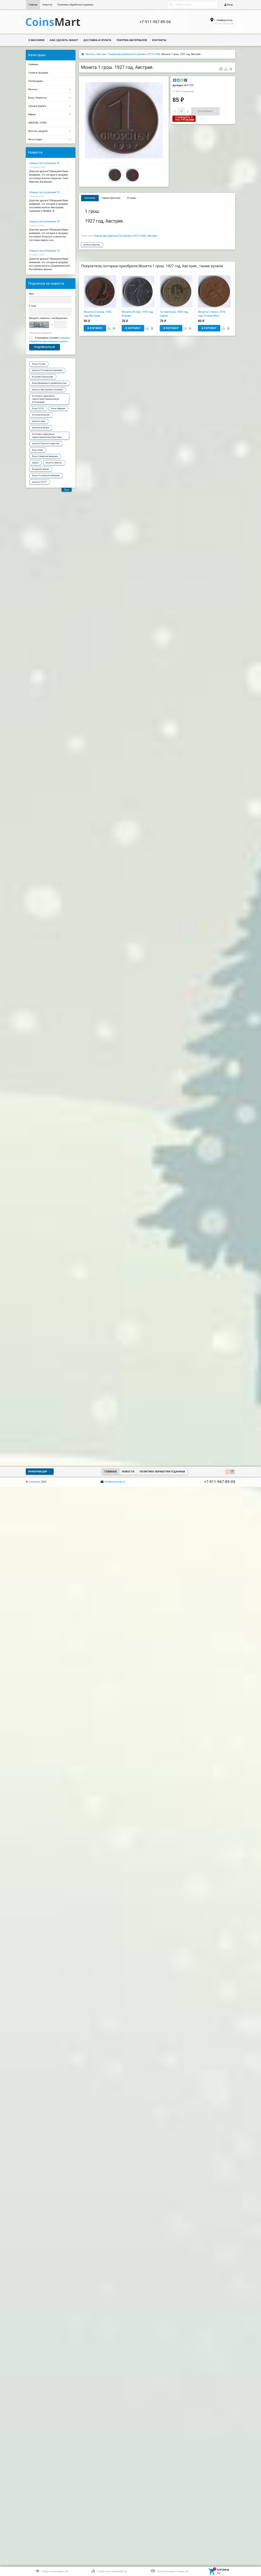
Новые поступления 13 (44, 250)
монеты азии (38, 421)
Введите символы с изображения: (48, 318)
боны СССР (38, 408)
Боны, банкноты (51, 98)
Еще (66, 489)
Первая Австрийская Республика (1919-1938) (134, 54)
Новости (47, 4)
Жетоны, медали (51, 131)
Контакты (159, 40)
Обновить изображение (40, 333)
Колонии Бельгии (40, 414)
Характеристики (111, 197)
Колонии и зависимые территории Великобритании (47, 435)
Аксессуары (51, 139)
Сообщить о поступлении (184, 118)
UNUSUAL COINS (37, 122)
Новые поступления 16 (44, 163)
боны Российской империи (46, 475)
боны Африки (58, 408)
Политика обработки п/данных (75, 4)
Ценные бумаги (51, 106)
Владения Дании (40, 469)
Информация (37, 1471)
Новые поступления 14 (44, 221)
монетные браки (40, 427)
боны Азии (37, 450)
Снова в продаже (38, 72)
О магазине (36, 40)
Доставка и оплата (97, 40)
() (51, 2570)
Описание (89, 197)
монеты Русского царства (45, 443)
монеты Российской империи (47, 370)
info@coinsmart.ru (112, 1481)
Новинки (33, 64)
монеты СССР (39, 482)
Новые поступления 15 (44, 192)
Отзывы (131, 197)
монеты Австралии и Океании (47, 389)
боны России (38, 364)
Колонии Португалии (42, 376)
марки (35, 462)
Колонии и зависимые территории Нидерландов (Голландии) (45, 399)
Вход (228, 4)
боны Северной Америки (45, 456)
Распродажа (35, 81)
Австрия (101, 54)
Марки (51, 114)
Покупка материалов (132, 40)
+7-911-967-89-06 (155, 22)
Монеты (51, 89)
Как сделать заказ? (64, 40)
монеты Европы (54, 462)
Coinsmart (34, 1481)
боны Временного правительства (49, 383)
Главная (32, 4)
